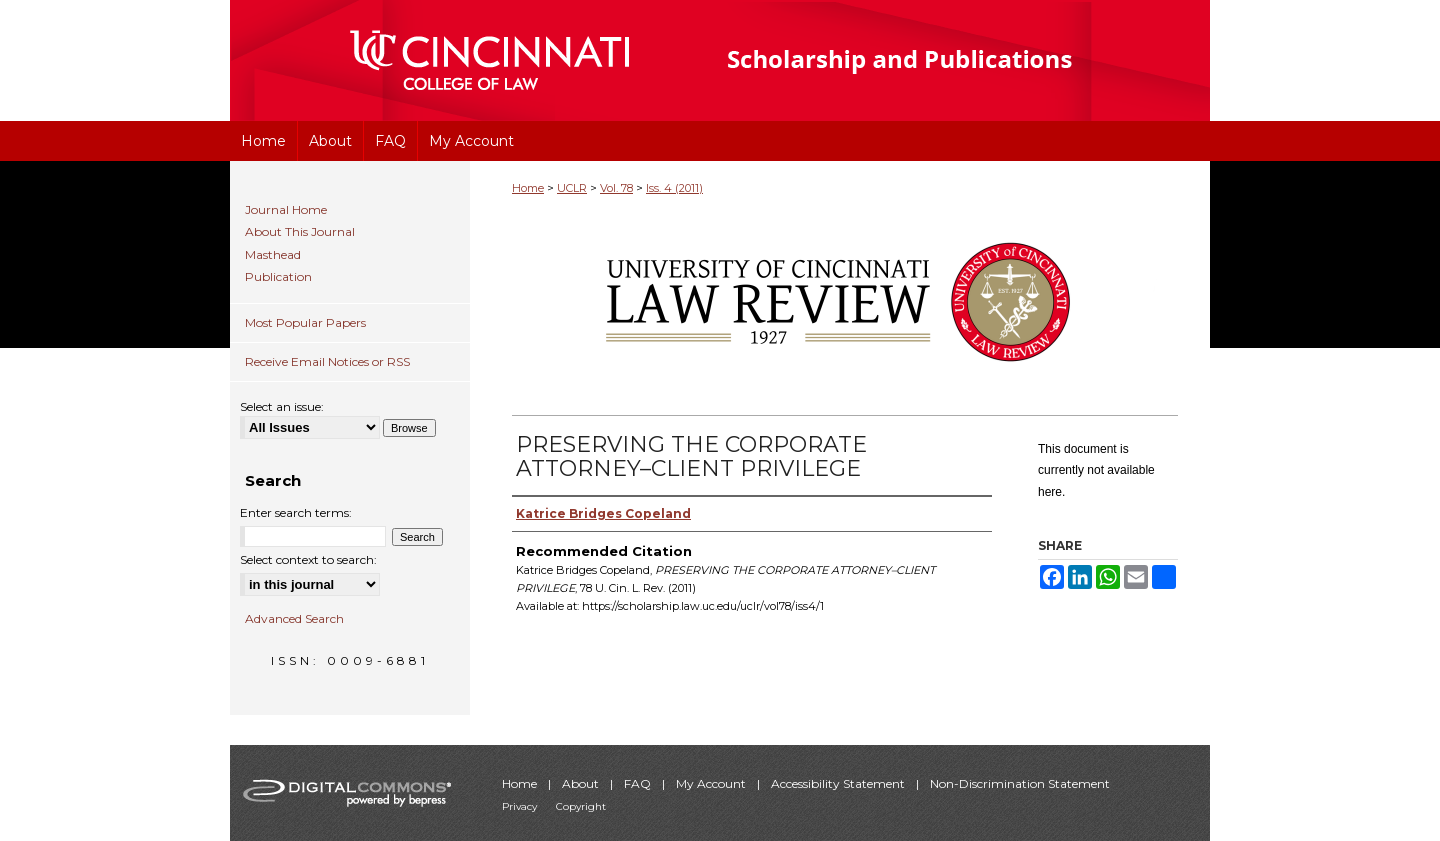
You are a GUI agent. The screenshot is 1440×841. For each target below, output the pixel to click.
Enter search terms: (296, 512)
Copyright (581, 806)
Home (528, 188)
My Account (712, 783)
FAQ (639, 783)
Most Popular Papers (305, 322)
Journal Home (286, 210)
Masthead (273, 255)
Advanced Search (294, 618)
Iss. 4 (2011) (674, 188)
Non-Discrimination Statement (1020, 783)
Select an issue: (282, 406)
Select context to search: (308, 559)
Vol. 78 (616, 188)
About (582, 783)
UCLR (572, 188)
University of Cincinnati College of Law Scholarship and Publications (935, 60)
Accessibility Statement (839, 783)
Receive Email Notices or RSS (327, 361)
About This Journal (300, 232)
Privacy (521, 806)
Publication (278, 277)
